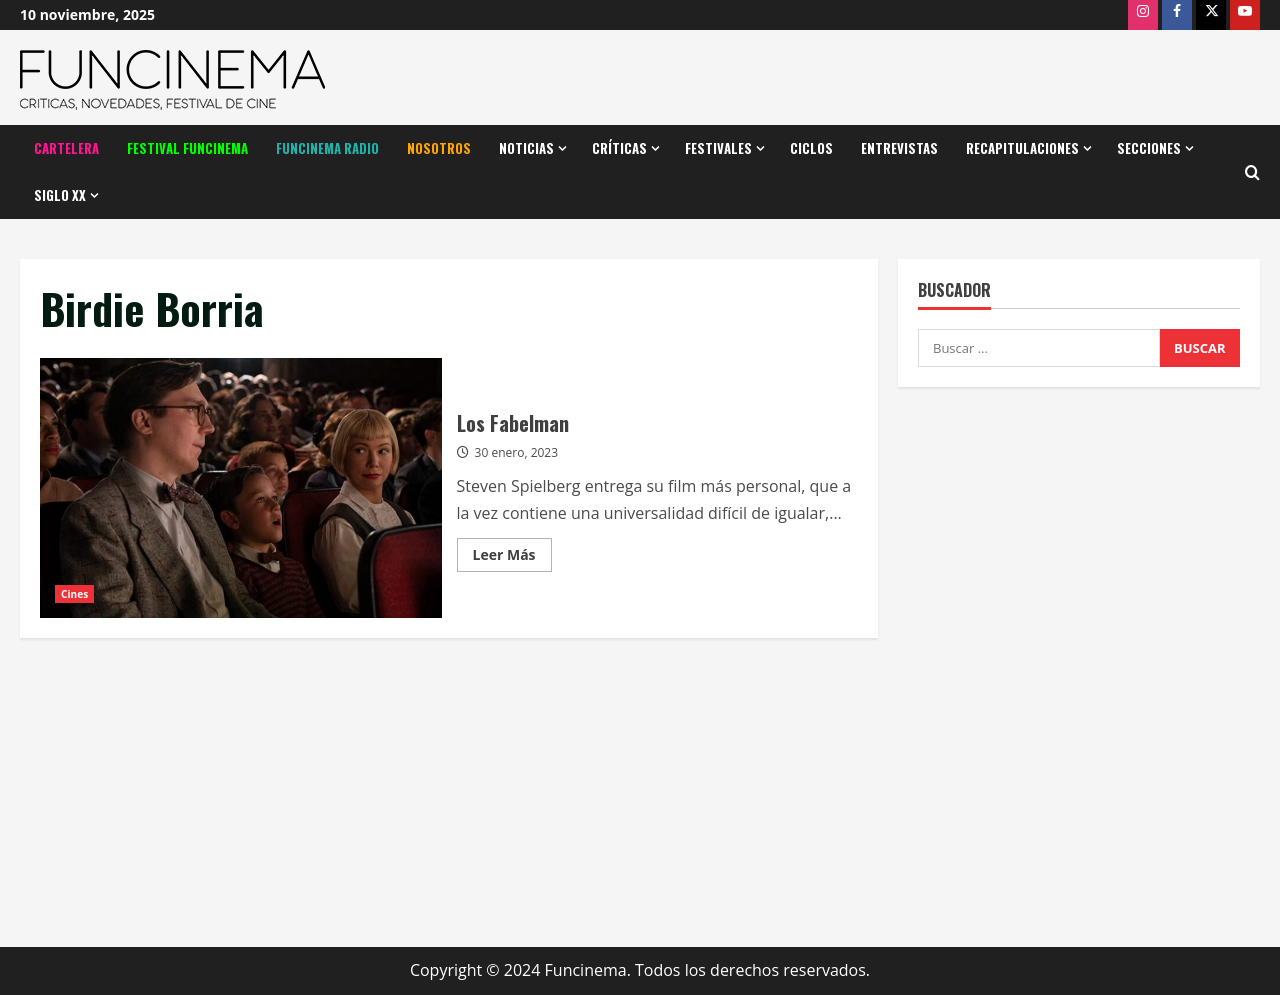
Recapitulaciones (1022, 148)
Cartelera (66, 148)
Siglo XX (60, 195)
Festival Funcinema (187, 148)
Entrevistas (899, 148)
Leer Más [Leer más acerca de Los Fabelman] (512, 558)
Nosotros (439, 148)
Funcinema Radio (327, 148)
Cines (74, 594)
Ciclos (811, 148)
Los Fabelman (241, 488)
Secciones (1149, 148)
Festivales (718, 148)
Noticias (526, 148)
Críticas (619, 148)
